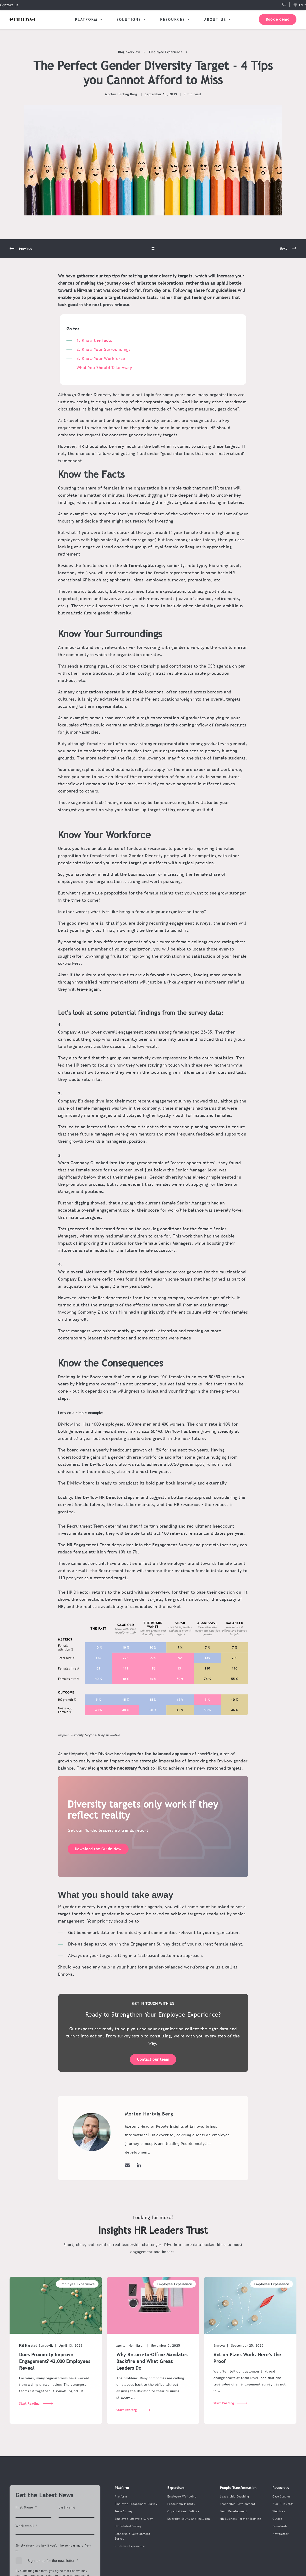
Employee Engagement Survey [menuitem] (136, 2504)
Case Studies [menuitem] (281, 2496)
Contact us (9, 4)
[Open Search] (284, 4)
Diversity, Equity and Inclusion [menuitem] (188, 2519)
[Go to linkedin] (137, 2165)
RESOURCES (175, 19)
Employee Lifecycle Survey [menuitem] (134, 2519)
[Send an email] (129, 2165)
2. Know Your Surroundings (103, 349)
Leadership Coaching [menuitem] (234, 2496)
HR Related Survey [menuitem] (128, 2526)
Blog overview (129, 52)
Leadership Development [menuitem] (237, 2504)
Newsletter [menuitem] (281, 2534)
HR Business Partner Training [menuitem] (240, 2519)
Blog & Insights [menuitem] (283, 2504)
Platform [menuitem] (121, 2496)
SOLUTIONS (131, 19)
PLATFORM (88, 19)
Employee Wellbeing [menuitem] (181, 2496)
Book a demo (278, 19)
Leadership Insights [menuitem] (181, 2504)
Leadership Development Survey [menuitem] (132, 2536)
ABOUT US (217, 19)
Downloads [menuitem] (280, 2526)
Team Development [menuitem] (233, 2511)
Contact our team (153, 2059)
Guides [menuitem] (277, 2519)
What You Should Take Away (104, 367)
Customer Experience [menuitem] (130, 2546)
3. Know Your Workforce (100, 358)
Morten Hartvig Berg (121, 94)
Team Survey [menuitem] (124, 2511)
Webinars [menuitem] (279, 2511)
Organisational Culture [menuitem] (183, 2511)
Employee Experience (166, 52)
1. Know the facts (94, 340)
